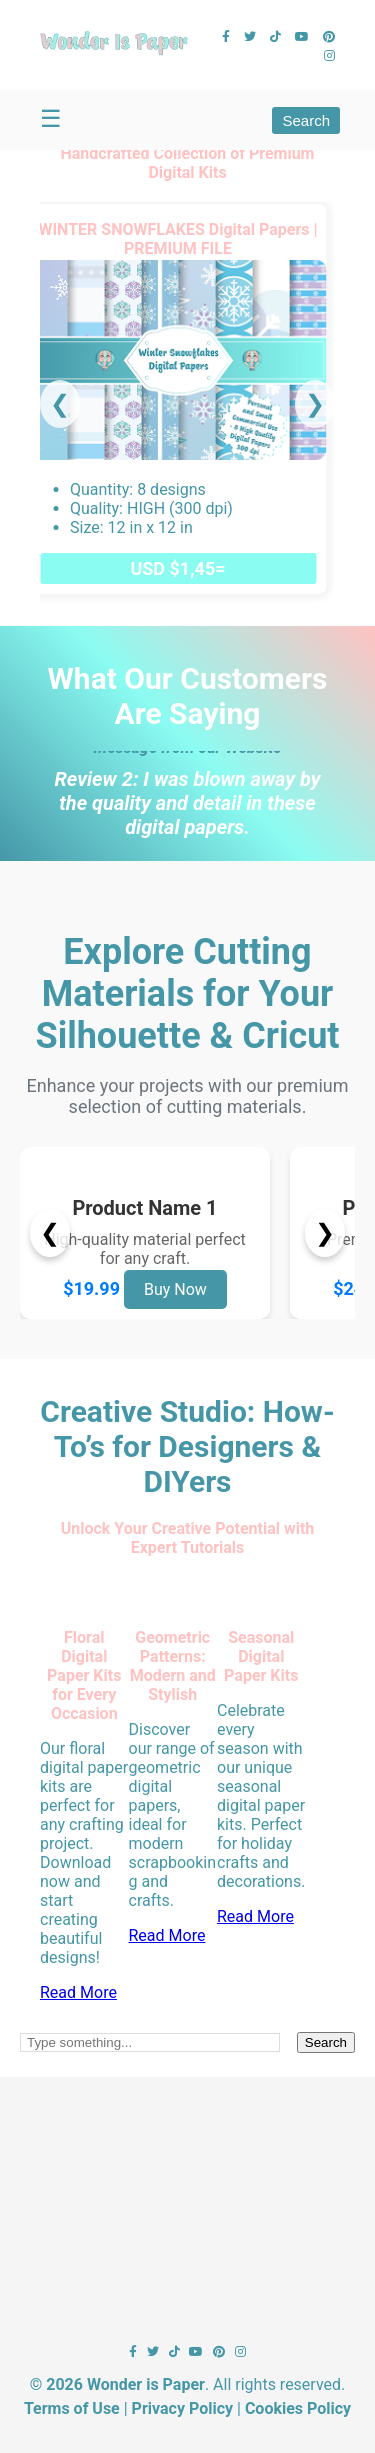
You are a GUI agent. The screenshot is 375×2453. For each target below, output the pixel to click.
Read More (78, 1992)
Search (306, 120)
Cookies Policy (298, 2408)
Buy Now (175, 1289)
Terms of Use (72, 2408)
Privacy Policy (182, 2408)
